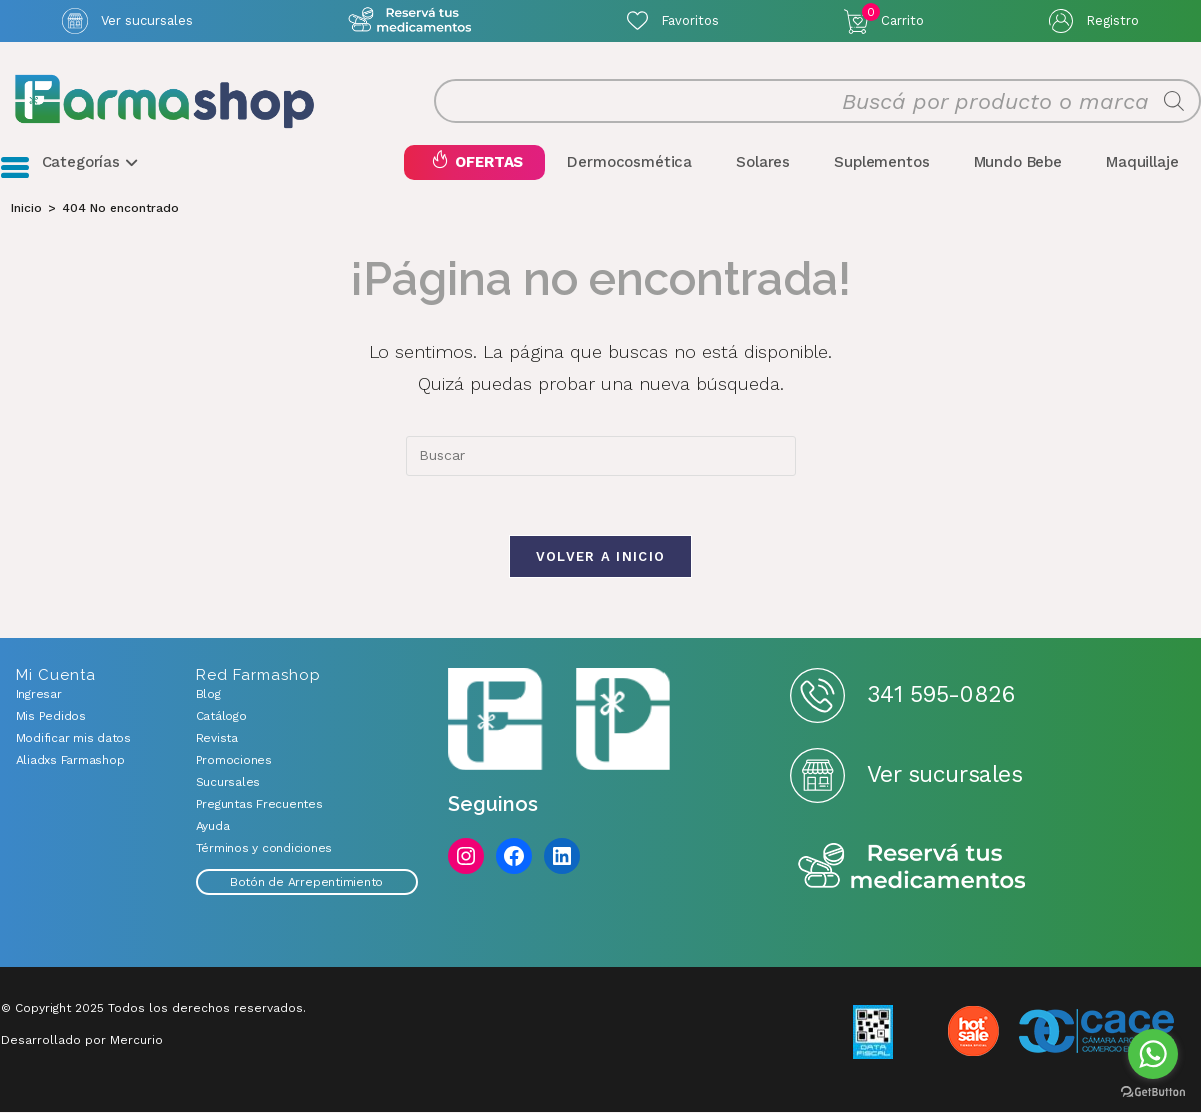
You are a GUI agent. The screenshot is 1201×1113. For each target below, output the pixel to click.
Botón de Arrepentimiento (306, 883)
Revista (217, 739)
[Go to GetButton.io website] (1153, 1092)
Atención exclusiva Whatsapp (410, 20)
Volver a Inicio (601, 557)
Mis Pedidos (51, 717)
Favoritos (690, 20)
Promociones (234, 761)
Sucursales (228, 783)
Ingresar (39, 695)
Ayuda (213, 827)
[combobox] (601, 456)
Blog (208, 695)
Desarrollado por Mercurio (82, 1041)
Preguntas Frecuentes (259, 805)
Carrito (893, 16)
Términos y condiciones (264, 849)
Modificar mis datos (73, 739)
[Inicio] (26, 208)
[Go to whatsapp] (1153, 1054)
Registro (1112, 20)
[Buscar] (1174, 102)
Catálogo (221, 717)
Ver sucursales (147, 20)
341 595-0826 (940, 696)
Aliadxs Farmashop (70, 761)
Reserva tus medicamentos (912, 868)
